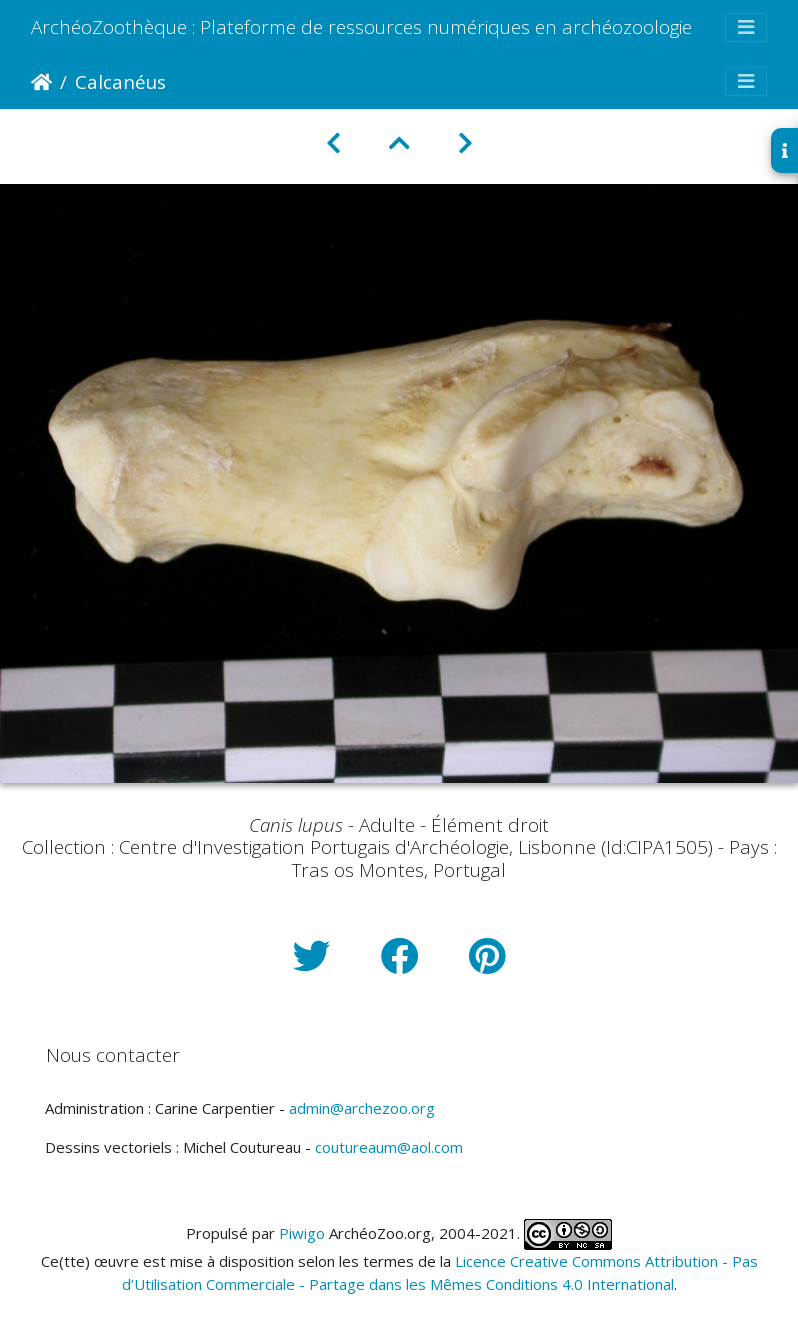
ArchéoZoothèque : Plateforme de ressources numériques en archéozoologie (361, 26)
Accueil (41, 82)
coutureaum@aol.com (389, 1147)
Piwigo (302, 1233)
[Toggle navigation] (746, 27)
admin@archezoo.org (362, 1108)
